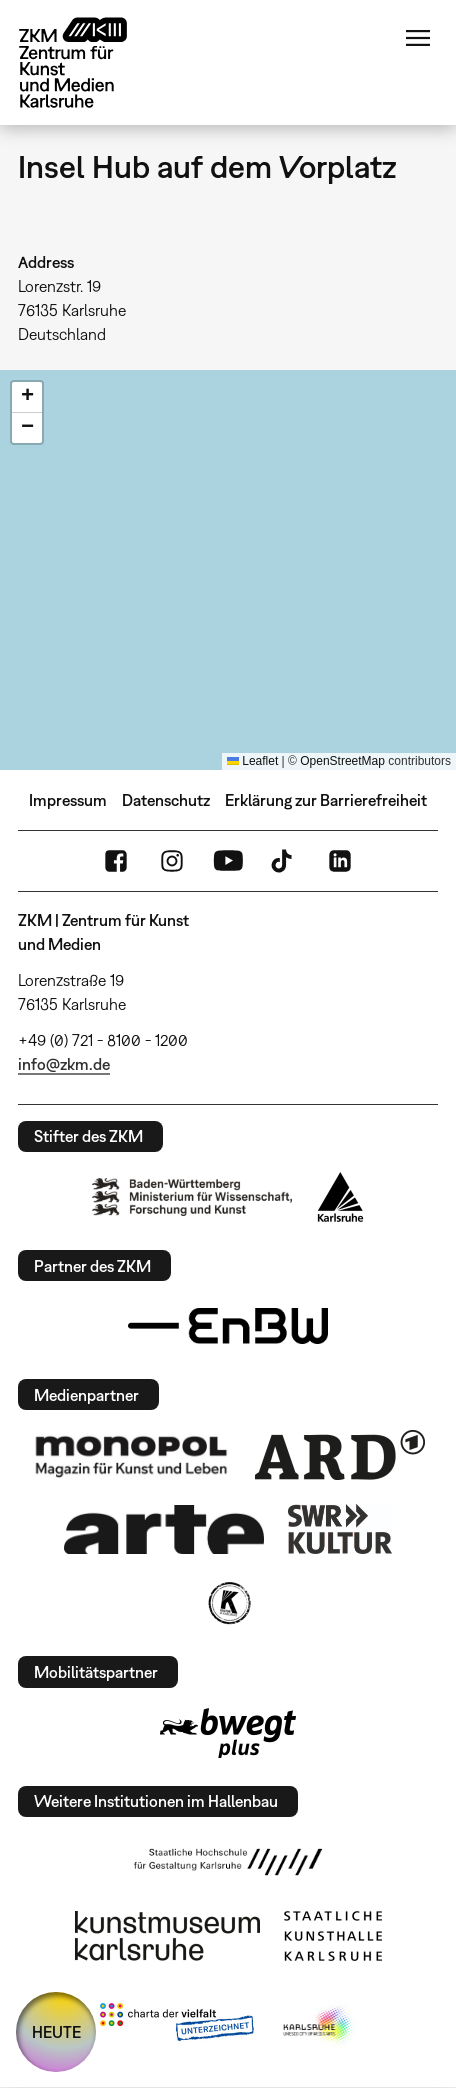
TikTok (284, 861)
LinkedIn (340, 861)
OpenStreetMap (342, 761)
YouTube (228, 861)
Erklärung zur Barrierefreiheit (326, 800)
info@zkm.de (64, 1064)
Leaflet (252, 761)
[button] (27, 397)
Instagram (172, 861)
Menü (418, 38)
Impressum (68, 800)
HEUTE (56, 2032)
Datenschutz (166, 800)
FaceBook (116, 861)
